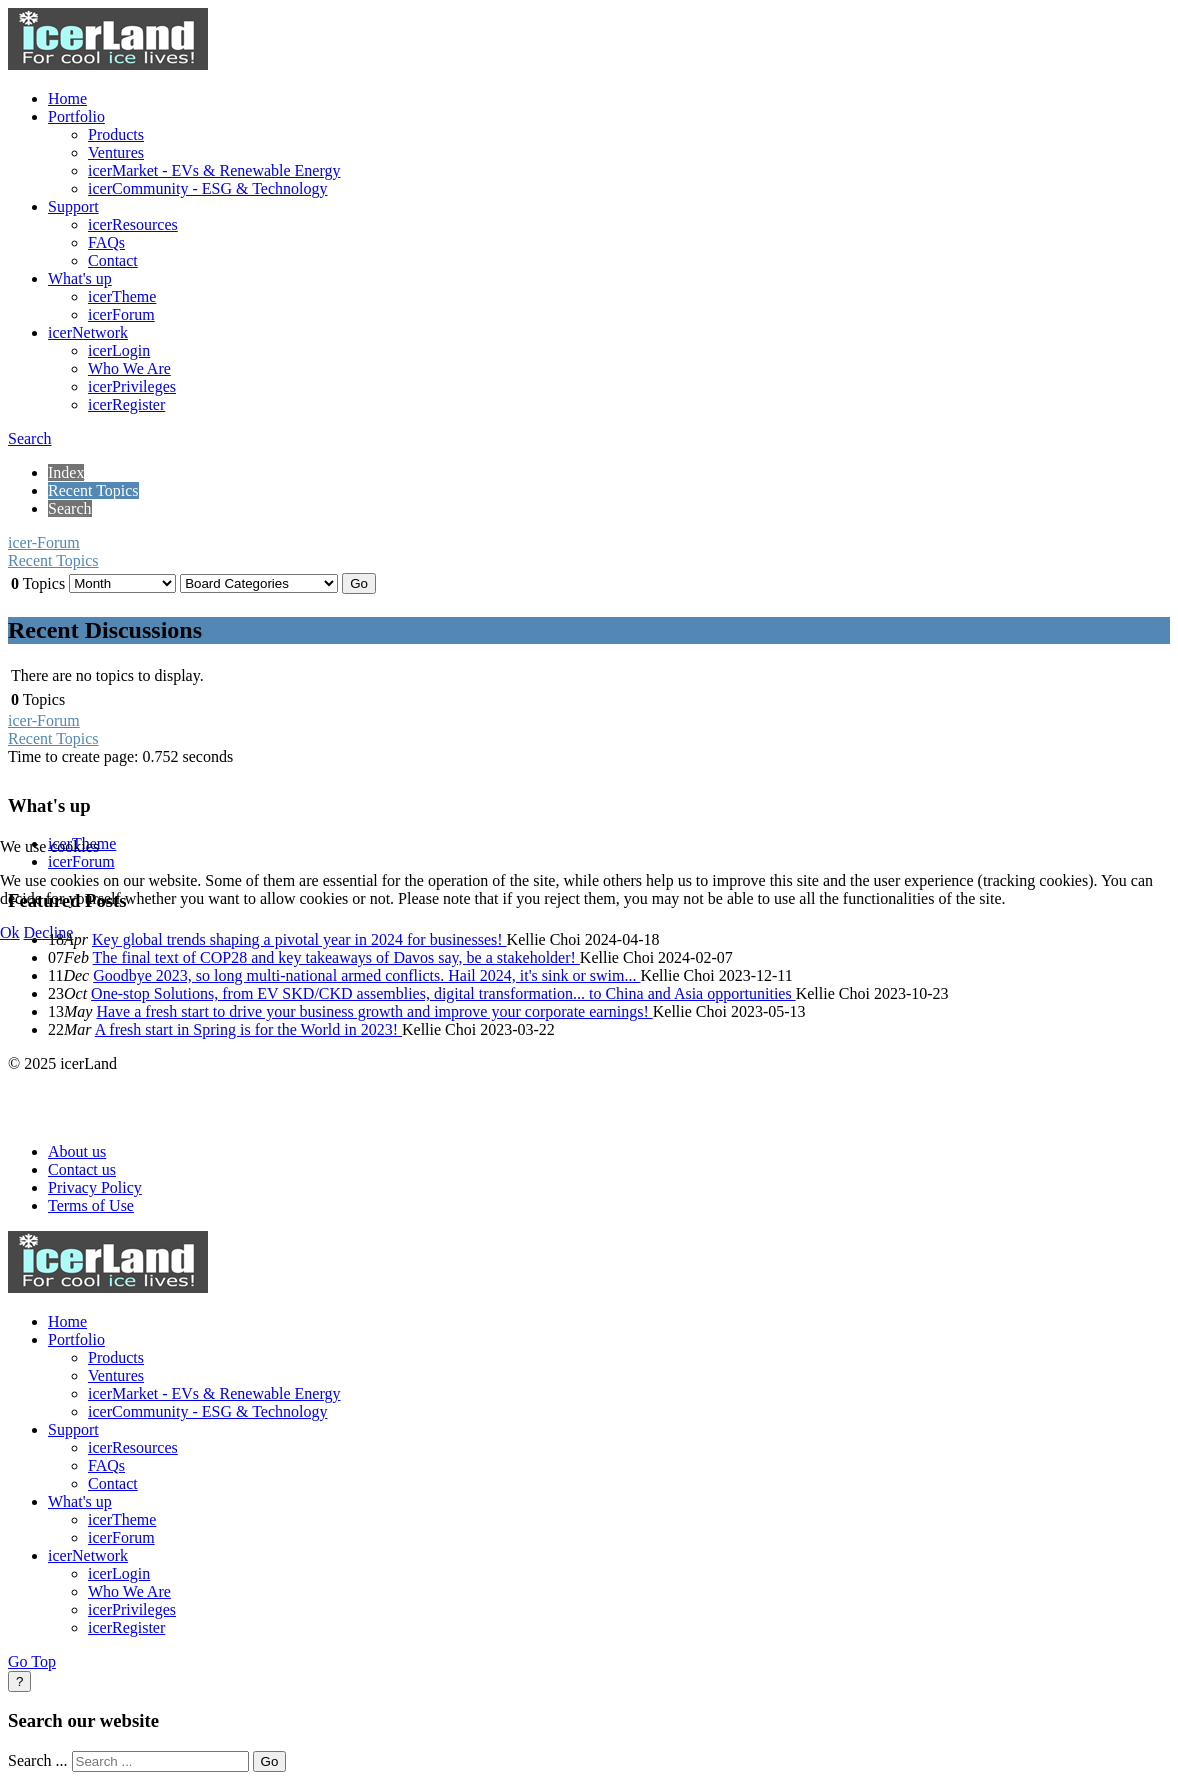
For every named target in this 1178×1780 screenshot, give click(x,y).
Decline (49, 932)
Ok (10, 932)
